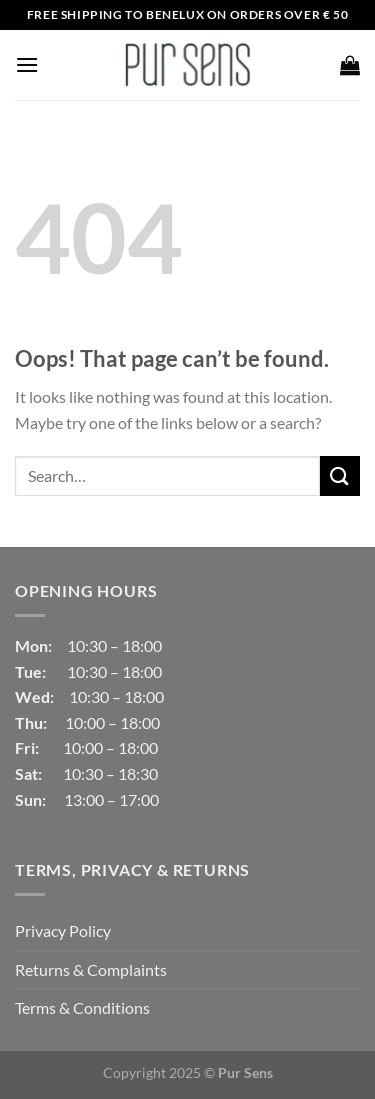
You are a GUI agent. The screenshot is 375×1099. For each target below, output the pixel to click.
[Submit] (340, 475)
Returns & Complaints (91, 969)
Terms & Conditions (82, 1007)
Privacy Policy (63, 930)
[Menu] (27, 64)
